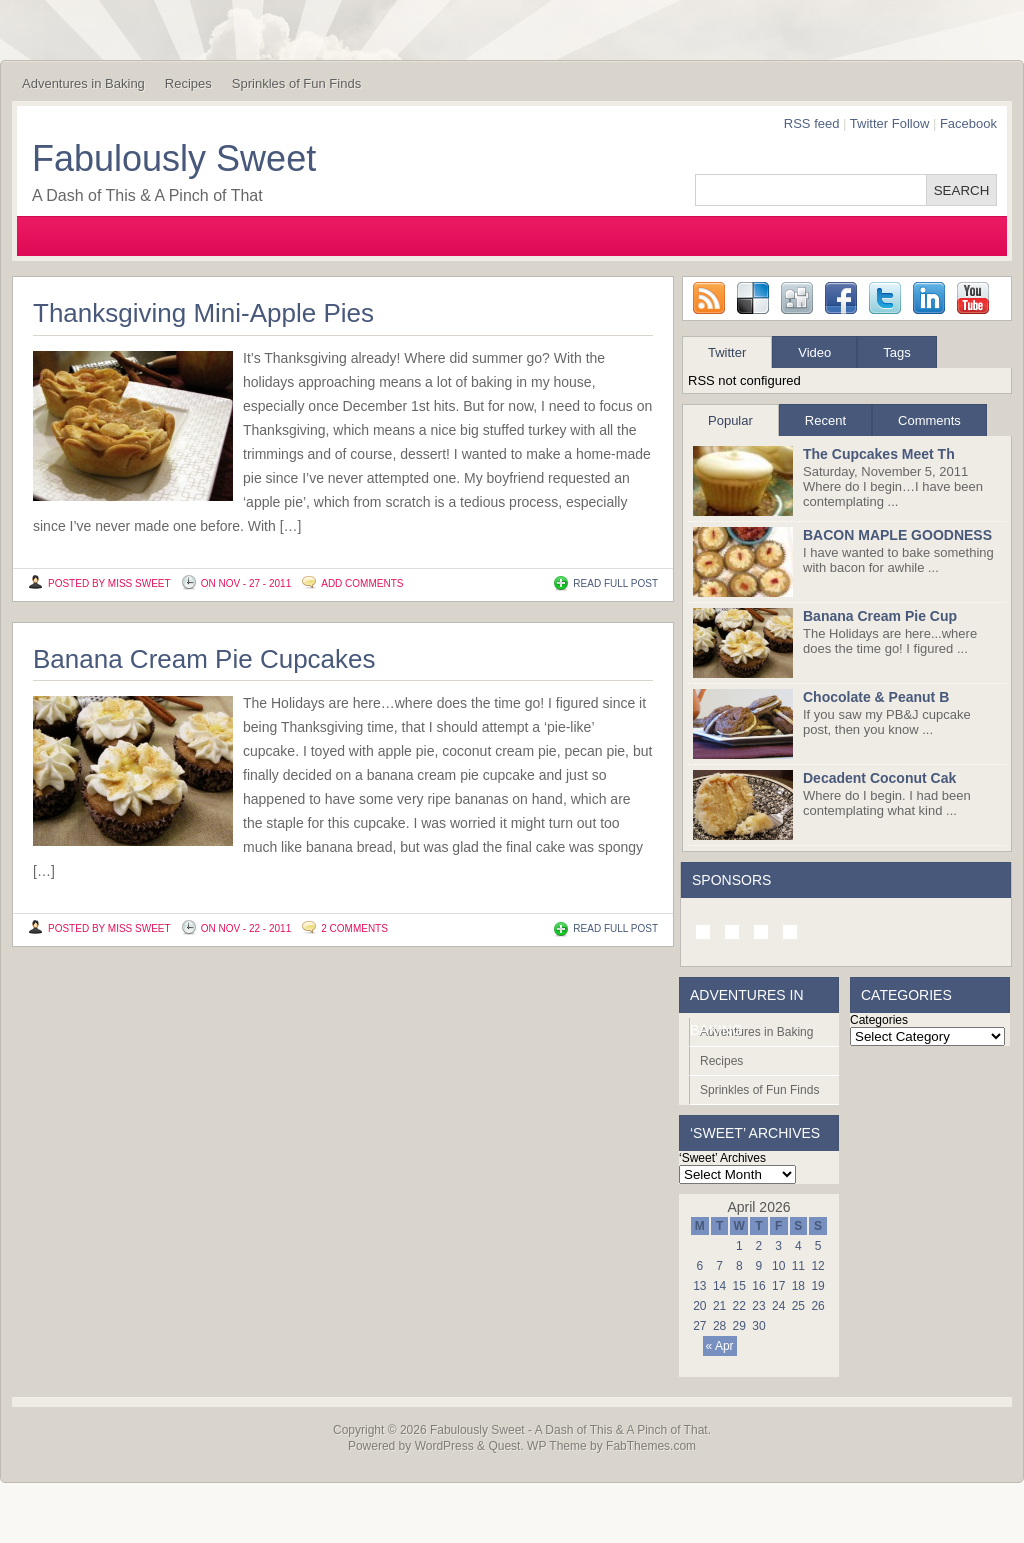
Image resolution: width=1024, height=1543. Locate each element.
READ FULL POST (615, 583)
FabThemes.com (651, 1446)
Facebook (968, 123)
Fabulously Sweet (174, 158)
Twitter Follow (889, 123)
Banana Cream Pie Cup (880, 616)
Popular (730, 420)
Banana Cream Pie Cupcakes (204, 659)
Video (814, 352)
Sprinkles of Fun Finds (296, 83)
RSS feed (812, 123)
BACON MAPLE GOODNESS (897, 535)
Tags (896, 352)
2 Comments (354, 928)
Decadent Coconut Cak (879, 778)
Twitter (727, 352)
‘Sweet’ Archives (722, 1158)
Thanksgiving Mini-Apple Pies (203, 313)
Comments (929, 420)
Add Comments (362, 583)
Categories (879, 1020)
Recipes (188, 83)
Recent (825, 420)
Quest (504, 1446)
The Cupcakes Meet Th (879, 454)
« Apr (720, 1346)
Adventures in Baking (83, 83)
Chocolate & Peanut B (876, 697)
